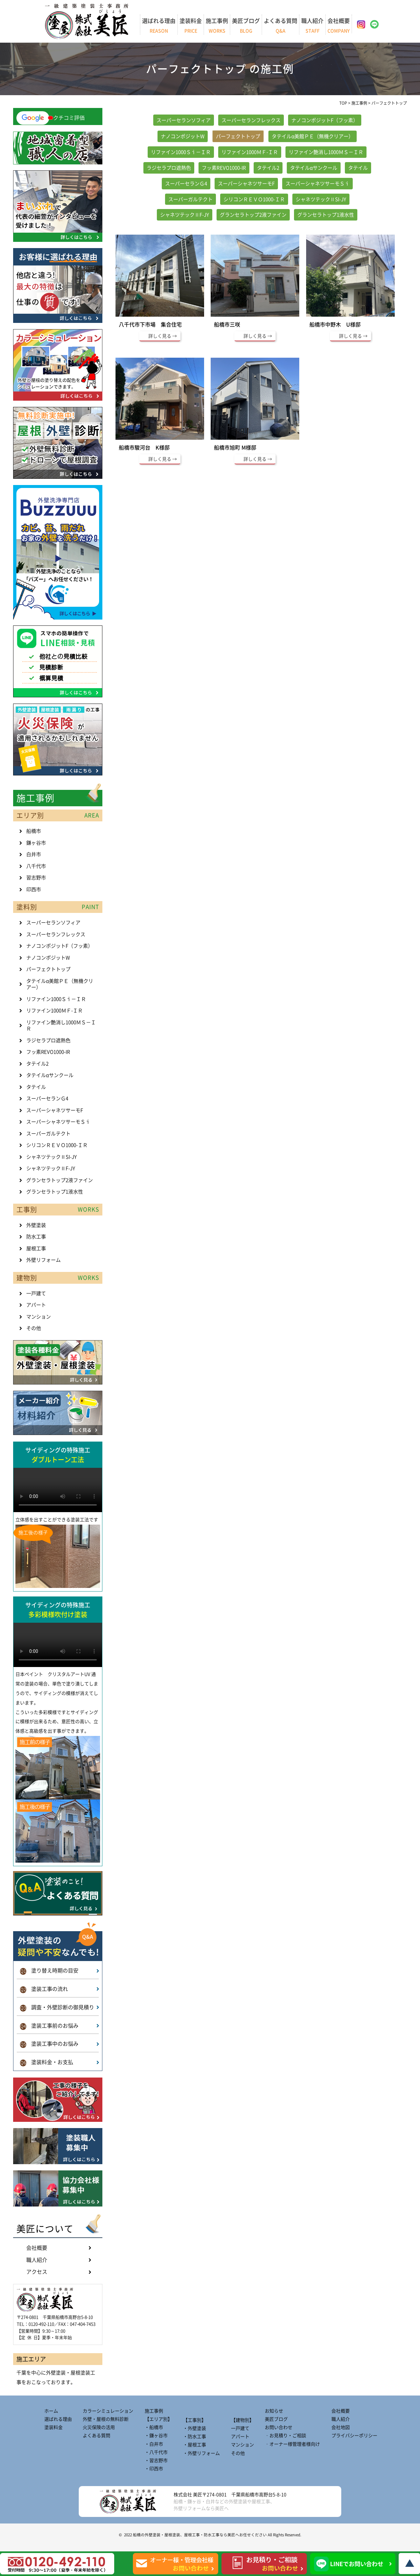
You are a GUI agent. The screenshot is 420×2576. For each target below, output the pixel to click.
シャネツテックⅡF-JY (184, 214)
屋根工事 (36, 1248)
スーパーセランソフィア (184, 120)
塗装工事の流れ (44, 1989)
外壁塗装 (36, 1225)
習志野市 (36, 877)
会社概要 (338, 26)
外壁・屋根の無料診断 (106, 2419)
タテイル (358, 167)
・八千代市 (156, 2452)
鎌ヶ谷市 (36, 842)
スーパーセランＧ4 (186, 183)
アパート (36, 1304)
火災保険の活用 (99, 2427)
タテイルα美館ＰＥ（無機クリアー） (312, 136)
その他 (33, 1328)
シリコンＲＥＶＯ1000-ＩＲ (254, 199)
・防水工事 (194, 2436)
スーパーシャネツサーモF (246, 183)
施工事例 (217, 26)
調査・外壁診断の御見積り (57, 2008)
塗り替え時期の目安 (49, 1971)
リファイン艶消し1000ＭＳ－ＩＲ (326, 152)
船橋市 (33, 831)
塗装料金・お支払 (46, 2062)
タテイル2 (268, 167)
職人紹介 (312, 26)
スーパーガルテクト (190, 199)
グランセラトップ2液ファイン (253, 214)
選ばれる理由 (159, 26)
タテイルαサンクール (313, 167)
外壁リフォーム (43, 1259)
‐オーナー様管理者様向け (292, 2444)
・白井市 (154, 2444)
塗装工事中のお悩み (49, 2044)
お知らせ (274, 2411)
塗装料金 (190, 26)
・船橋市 (154, 2427)
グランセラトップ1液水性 (325, 214)
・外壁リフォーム (201, 2453)
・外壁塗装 (194, 2428)
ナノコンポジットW (182, 136)
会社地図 (340, 2427)
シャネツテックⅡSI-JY (321, 199)
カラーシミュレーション (108, 2411)
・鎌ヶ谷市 (156, 2435)
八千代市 (36, 866)
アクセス (36, 2271)
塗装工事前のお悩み (49, 2026)
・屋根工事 (194, 2444)
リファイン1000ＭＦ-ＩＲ (249, 152)
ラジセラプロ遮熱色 (169, 167)
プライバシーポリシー (354, 2435)
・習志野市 (156, 2460)
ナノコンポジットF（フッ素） (324, 120)
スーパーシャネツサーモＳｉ (317, 183)
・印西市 (154, 2468)
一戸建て (36, 1293)
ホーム (51, 2411)
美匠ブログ (246, 26)
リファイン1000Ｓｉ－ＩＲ (181, 152)
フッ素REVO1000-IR (224, 167)
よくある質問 (280, 26)
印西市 (33, 889)
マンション (38, 1316)
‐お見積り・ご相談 (285, 2435)
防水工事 (36, 1236)
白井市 (33, 854)
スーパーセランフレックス (251, 120)
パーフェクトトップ (238, 136)
